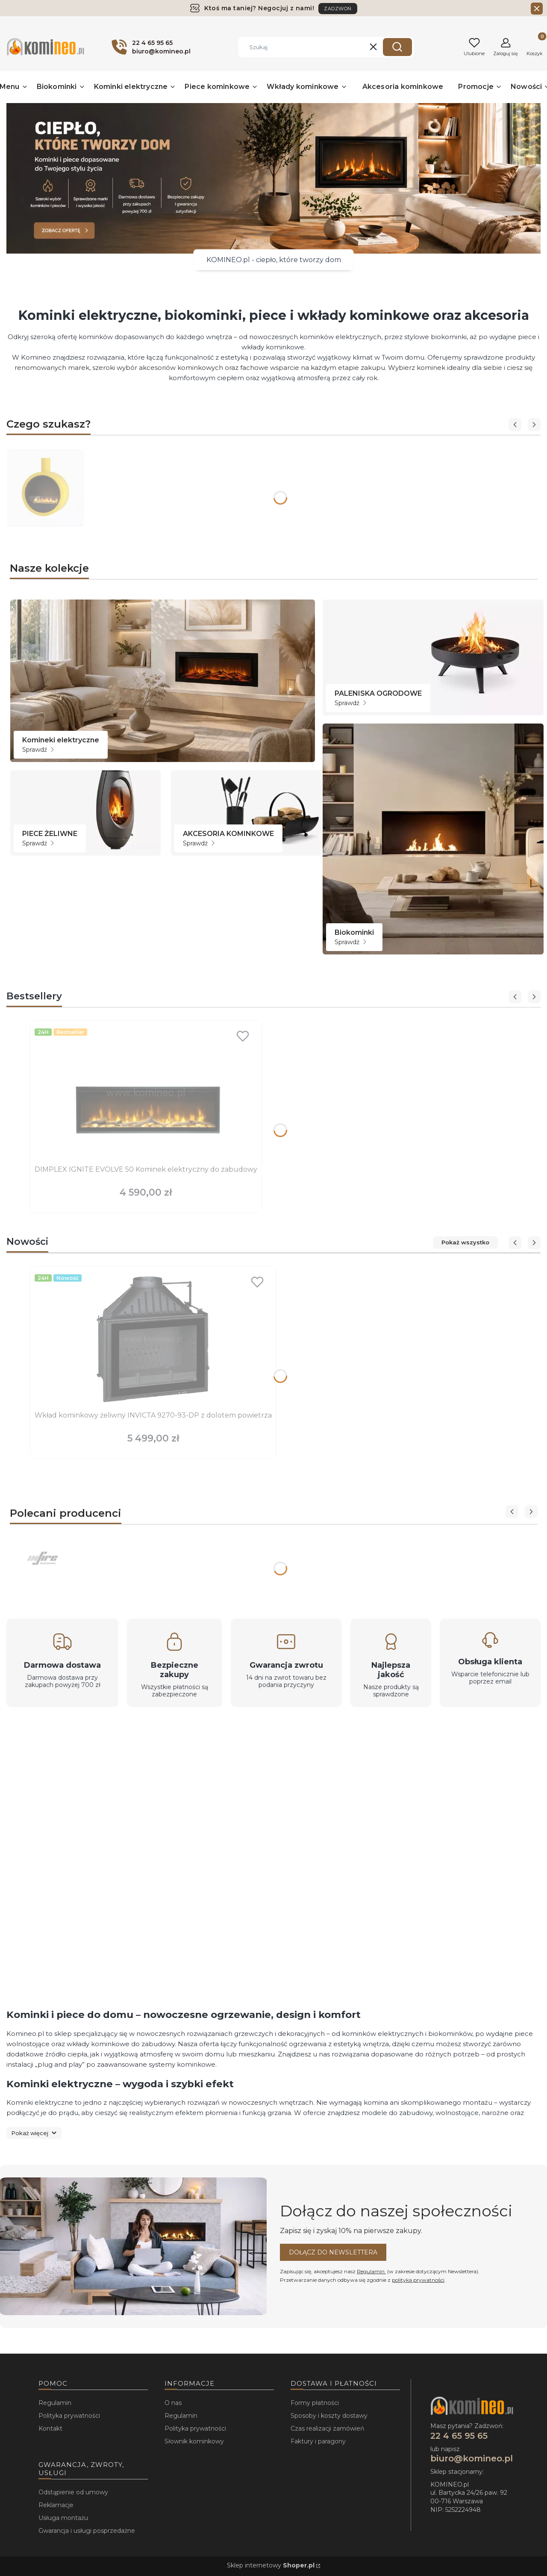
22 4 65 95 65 (459, 2436)
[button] (397, 47)
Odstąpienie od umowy (73, 2492)
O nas (173, 2403)
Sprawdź (38, 749)
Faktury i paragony (318, 2441)
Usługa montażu (63, 2518)
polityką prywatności (418, 2280)
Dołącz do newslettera (333, 2252)
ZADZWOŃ (338, 9)
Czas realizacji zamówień (327, 2428)
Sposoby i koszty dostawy (329, 2415)
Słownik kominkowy (194, 2441)
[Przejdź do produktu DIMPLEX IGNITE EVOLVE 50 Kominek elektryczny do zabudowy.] (146, 1093)
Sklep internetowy (271, 2565)
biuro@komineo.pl (471, 2458)
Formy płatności (315, 2403)
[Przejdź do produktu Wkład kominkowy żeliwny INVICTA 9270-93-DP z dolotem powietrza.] (153, 1339)
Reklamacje (56, 2505)
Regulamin (371, 2271)
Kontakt (50, 2428)
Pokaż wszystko (465, 1242)
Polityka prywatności (69, 2415)
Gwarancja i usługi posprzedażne (86, 2531)
